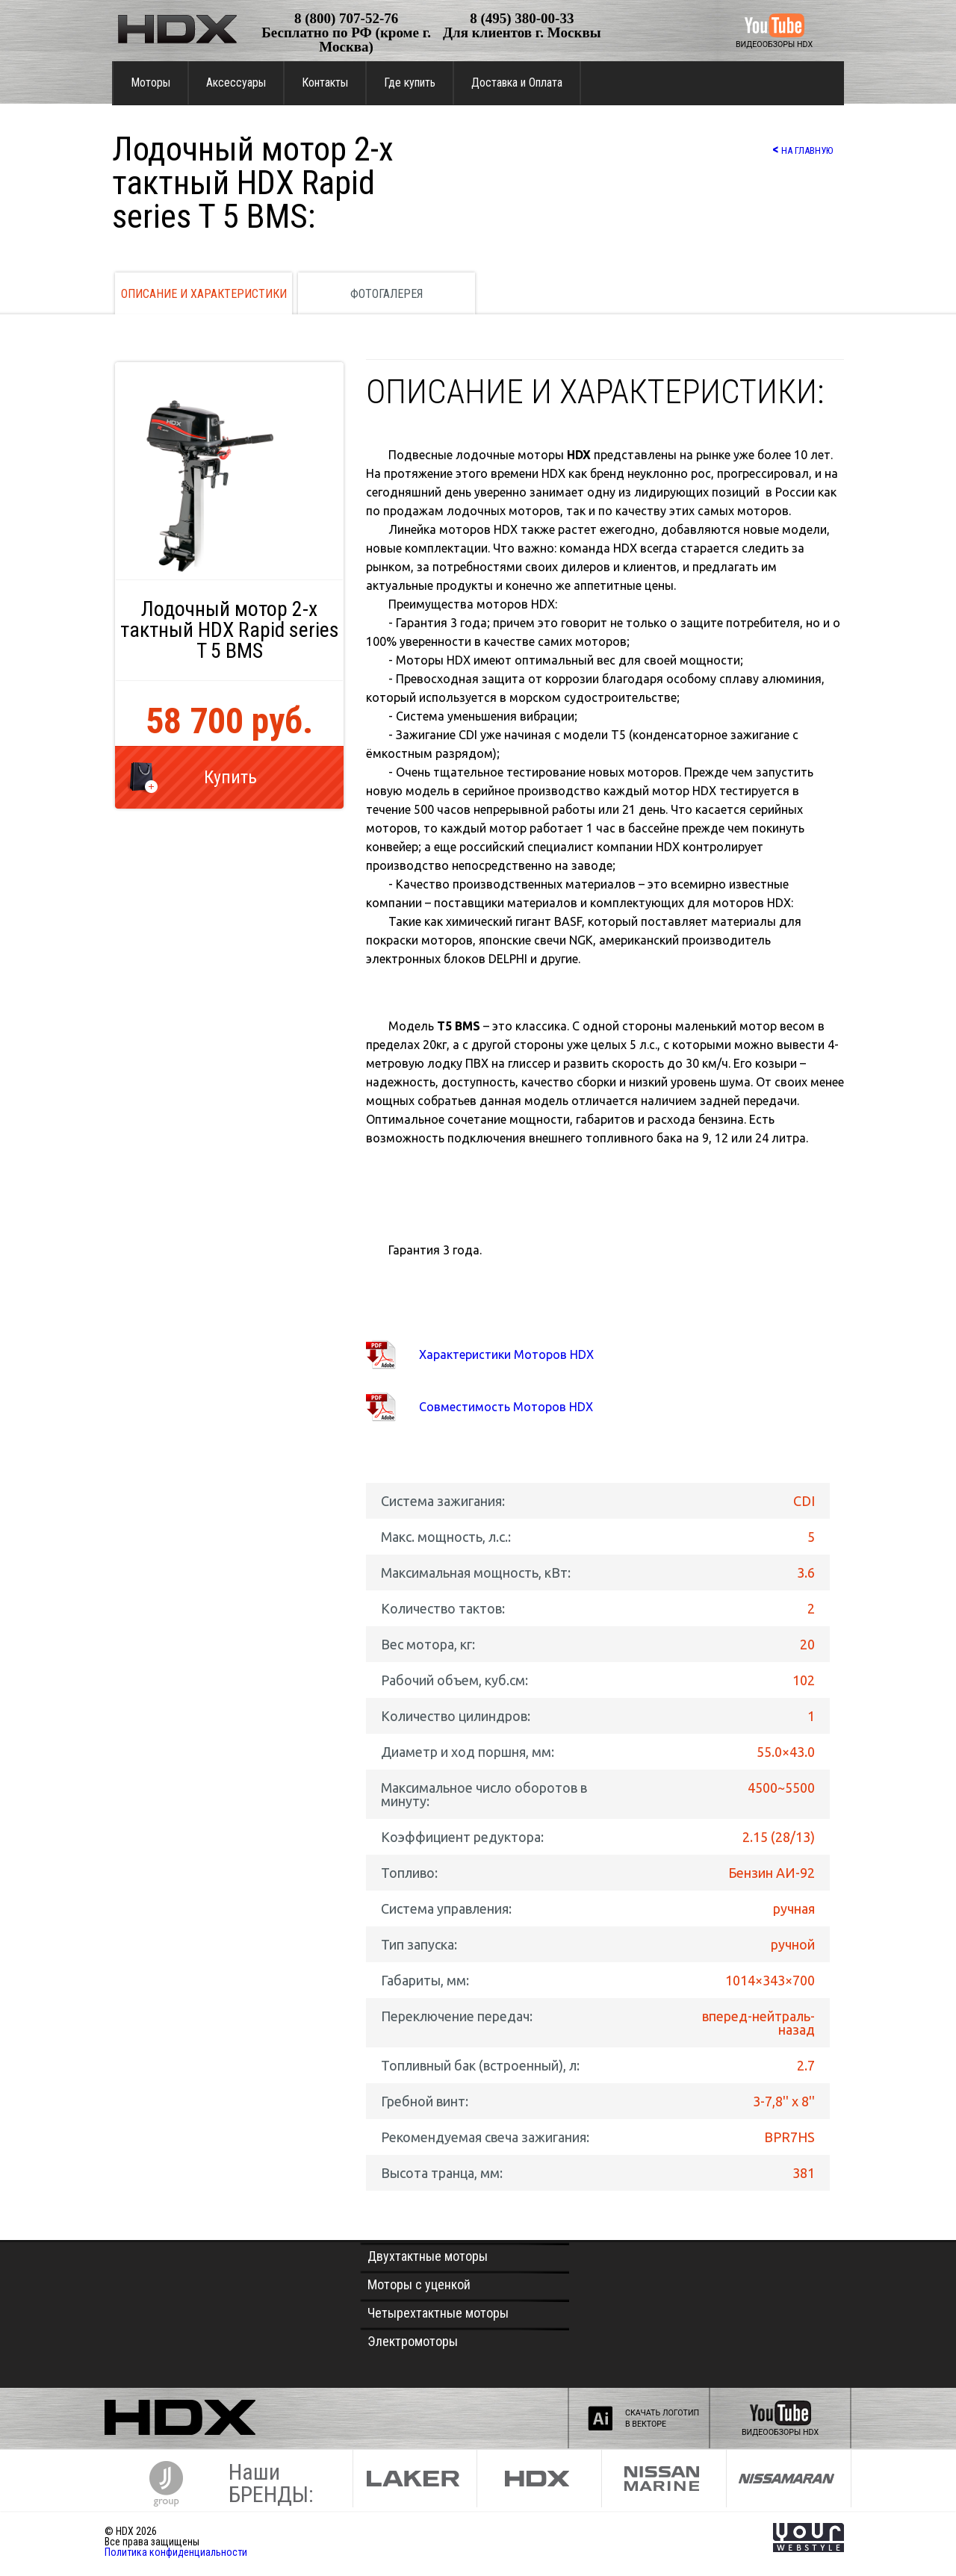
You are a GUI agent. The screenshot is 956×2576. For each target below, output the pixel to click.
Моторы (150, 82)
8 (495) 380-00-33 (522, 18)
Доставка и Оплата (516, 82)
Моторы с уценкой (419, 2284)
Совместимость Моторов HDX (506, 1406)
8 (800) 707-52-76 (346, 18)
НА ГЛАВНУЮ (802, 149)
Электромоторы (412, 2341)
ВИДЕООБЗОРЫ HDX (774, 44)
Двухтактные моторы (427, 2256)
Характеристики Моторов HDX (506, 1354)
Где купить (409, 82)
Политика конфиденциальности (176, 2552)
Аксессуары (236, 82)
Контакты (325, 82)
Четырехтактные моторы (438, 2313)
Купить (230, 777)
